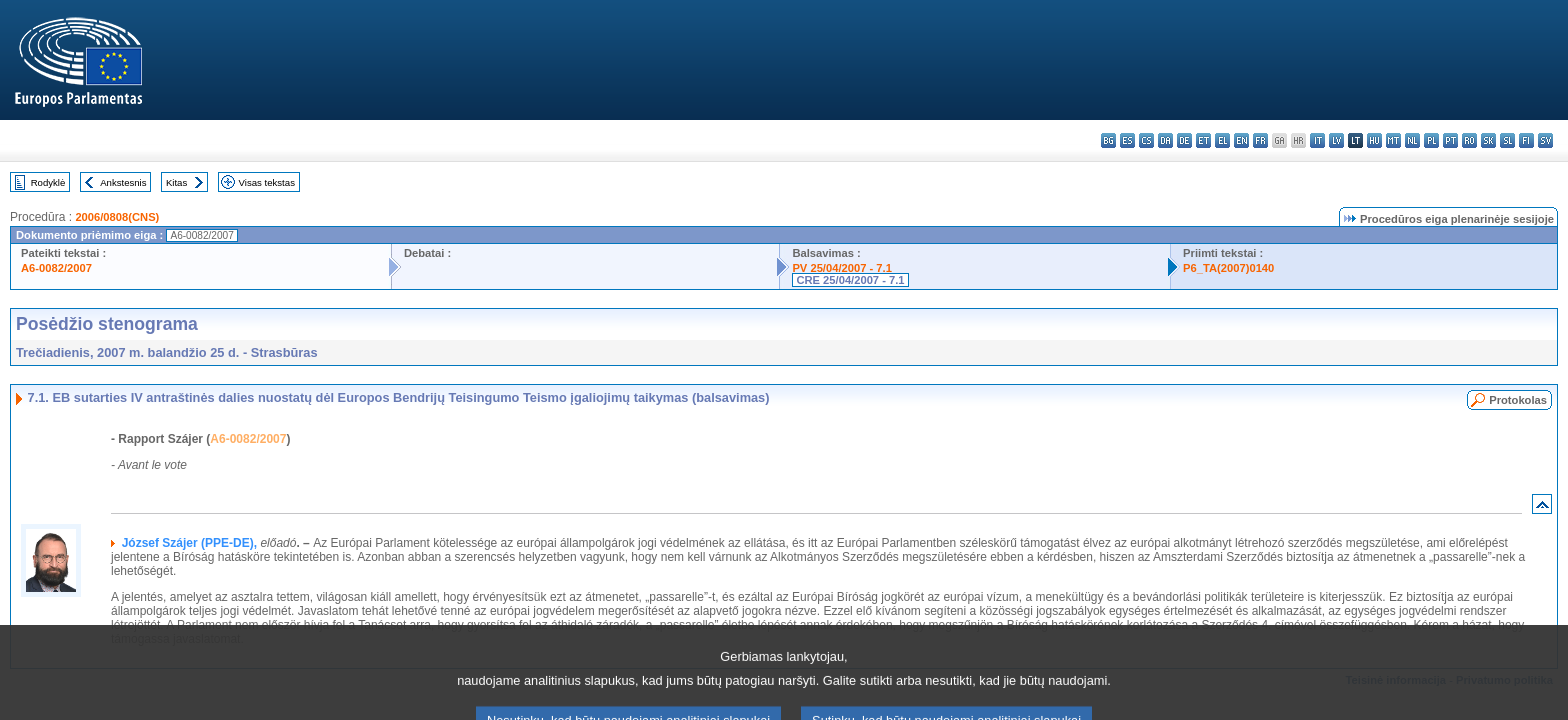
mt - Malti (1393, 140)
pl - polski (1431, 140)
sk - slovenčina (1488, 140)
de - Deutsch (1184, 140)
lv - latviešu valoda (1336, 140)
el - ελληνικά (1222, 140)
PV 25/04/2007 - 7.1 (842, 268)
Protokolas (1518, 400)
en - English (1241, 140)
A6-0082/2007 (56, 268)
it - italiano (1317, 140)
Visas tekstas (267, 182)
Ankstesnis (123, 182)
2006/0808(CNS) (117, 217)
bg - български (1108, 140)
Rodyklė (48, 182)
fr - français (1260, 140)
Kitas (176, 182)
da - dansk (1165, 140)
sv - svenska (1545, 140)
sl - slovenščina (1507, 140)
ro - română (1469, 140)
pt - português (1450, 140)
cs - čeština (1146, 140)
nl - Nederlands (1412, 140)
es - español (1127, 140)
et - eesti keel (1203, 140)
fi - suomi (1526, 140)
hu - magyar (1374, 140)
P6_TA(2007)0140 (1228, 268)
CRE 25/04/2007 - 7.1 (850, 280)
